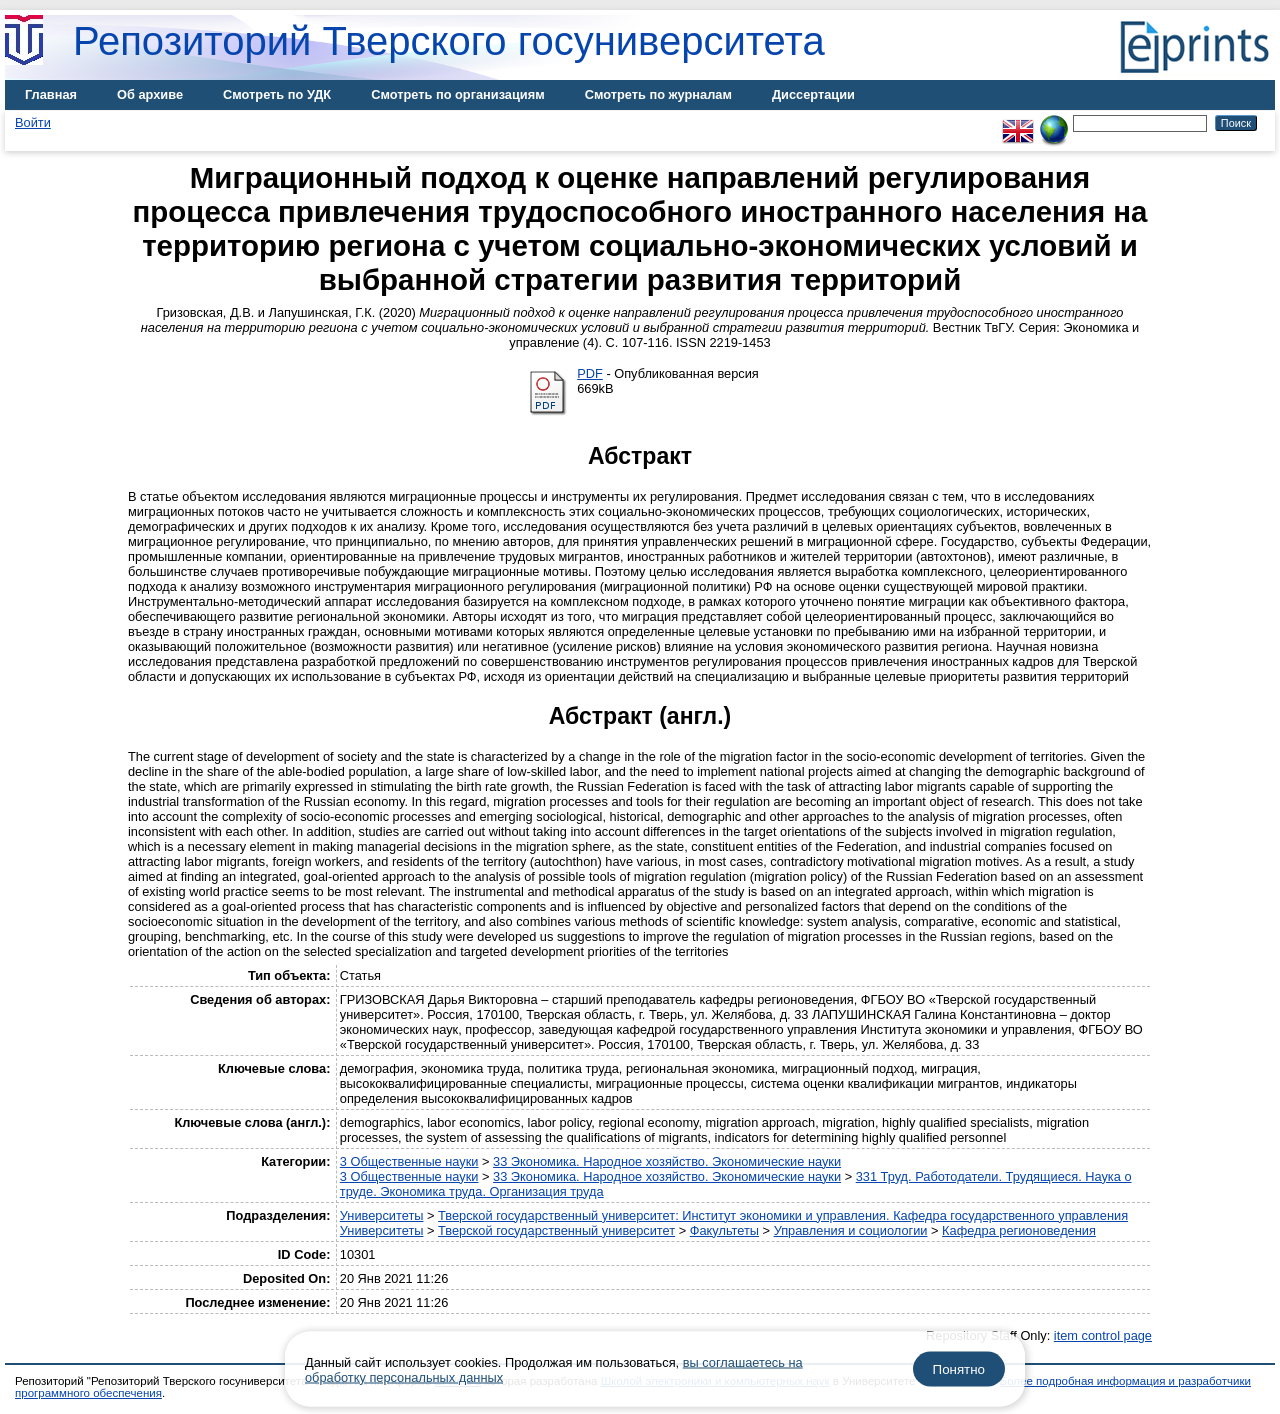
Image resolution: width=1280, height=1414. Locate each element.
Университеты (382, 1215)
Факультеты (724, 1230)
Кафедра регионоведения (1019, 1230)
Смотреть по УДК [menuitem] (277, 94)
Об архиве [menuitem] (150, 94)
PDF (590, 373)
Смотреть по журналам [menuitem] (658, 94)
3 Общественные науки (409, 1161)
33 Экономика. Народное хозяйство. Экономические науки (667, 1161)
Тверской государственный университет (556, 1230)
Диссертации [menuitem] (813, 94)
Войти (33, 122)
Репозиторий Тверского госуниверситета (449, 41)
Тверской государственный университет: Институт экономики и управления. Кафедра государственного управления (783, 1215)
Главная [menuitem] (51, 94)
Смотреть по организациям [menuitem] (458, 94)
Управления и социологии (851, 1230)
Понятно (959, 1369)
